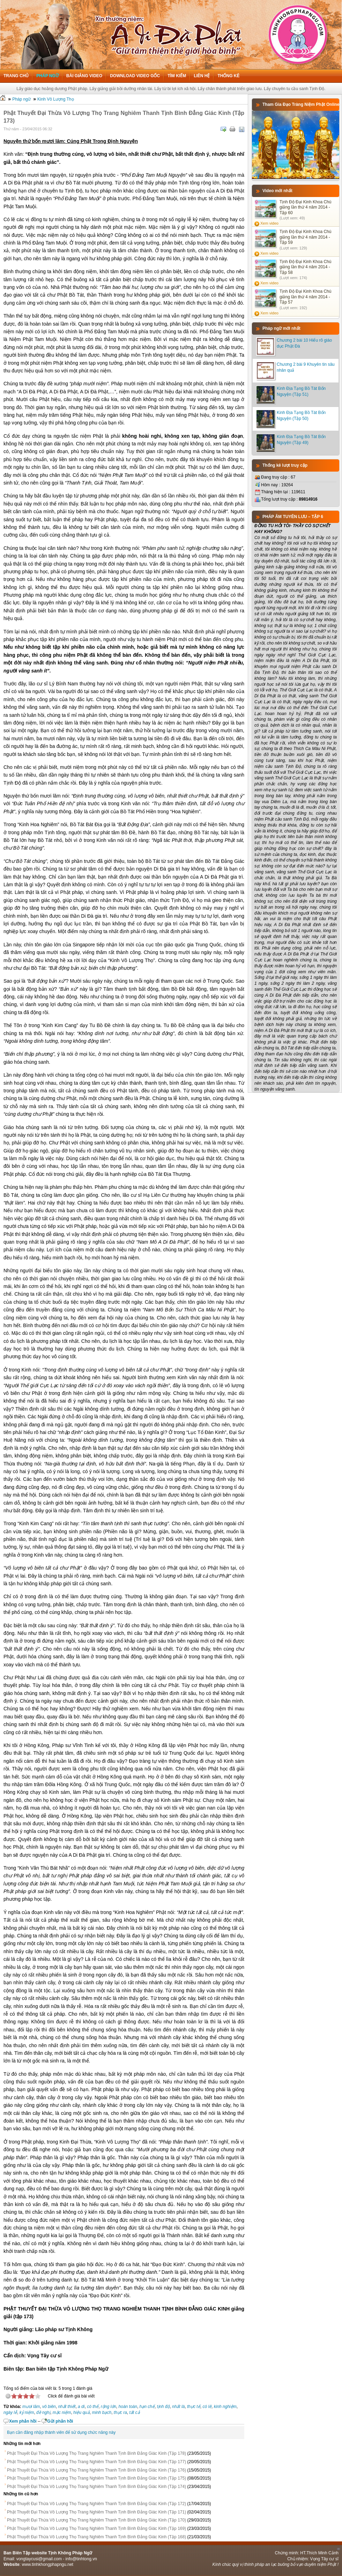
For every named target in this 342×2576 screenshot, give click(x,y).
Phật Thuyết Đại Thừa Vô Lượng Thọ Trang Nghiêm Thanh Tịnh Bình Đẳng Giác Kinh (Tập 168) (96, 2536)
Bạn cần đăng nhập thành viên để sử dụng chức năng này (61, 2432)
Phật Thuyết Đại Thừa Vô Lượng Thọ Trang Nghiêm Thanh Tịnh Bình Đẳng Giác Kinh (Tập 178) (96, 2453)
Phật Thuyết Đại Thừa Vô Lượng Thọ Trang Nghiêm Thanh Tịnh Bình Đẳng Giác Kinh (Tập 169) (96, 2528)
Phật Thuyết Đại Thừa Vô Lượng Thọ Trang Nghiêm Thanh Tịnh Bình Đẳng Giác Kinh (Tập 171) (96, 2512)
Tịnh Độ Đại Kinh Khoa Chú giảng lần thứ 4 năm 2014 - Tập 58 (305, 267)
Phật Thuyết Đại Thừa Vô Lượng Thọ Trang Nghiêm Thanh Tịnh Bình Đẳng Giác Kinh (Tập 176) (96, 2470)
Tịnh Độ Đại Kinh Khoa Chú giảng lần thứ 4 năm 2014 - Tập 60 (305, 207)
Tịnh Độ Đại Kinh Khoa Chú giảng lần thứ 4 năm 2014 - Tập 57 (305, 297)
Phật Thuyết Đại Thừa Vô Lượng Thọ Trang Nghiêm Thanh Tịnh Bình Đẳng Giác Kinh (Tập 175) (96, 2478)
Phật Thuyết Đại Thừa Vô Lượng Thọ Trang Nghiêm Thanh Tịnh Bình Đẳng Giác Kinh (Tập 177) (96, 2461)
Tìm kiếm (177, 75)
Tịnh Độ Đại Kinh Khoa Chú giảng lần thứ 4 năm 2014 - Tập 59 (305, 237)
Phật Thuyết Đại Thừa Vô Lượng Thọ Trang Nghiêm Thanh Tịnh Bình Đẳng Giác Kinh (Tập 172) (96, 2503)
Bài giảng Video (84, 75)
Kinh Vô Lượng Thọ (55, 99)
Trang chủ (16, 75)
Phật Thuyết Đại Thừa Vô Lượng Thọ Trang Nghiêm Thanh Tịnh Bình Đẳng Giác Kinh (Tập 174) (96, 2486)
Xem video (269, 223)
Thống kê (228, 75)
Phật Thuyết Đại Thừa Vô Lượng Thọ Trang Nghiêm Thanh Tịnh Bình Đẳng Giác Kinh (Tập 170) (96, 2520)
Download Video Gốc (135, 75)
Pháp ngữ (47, 75)
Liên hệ (202, 75)
